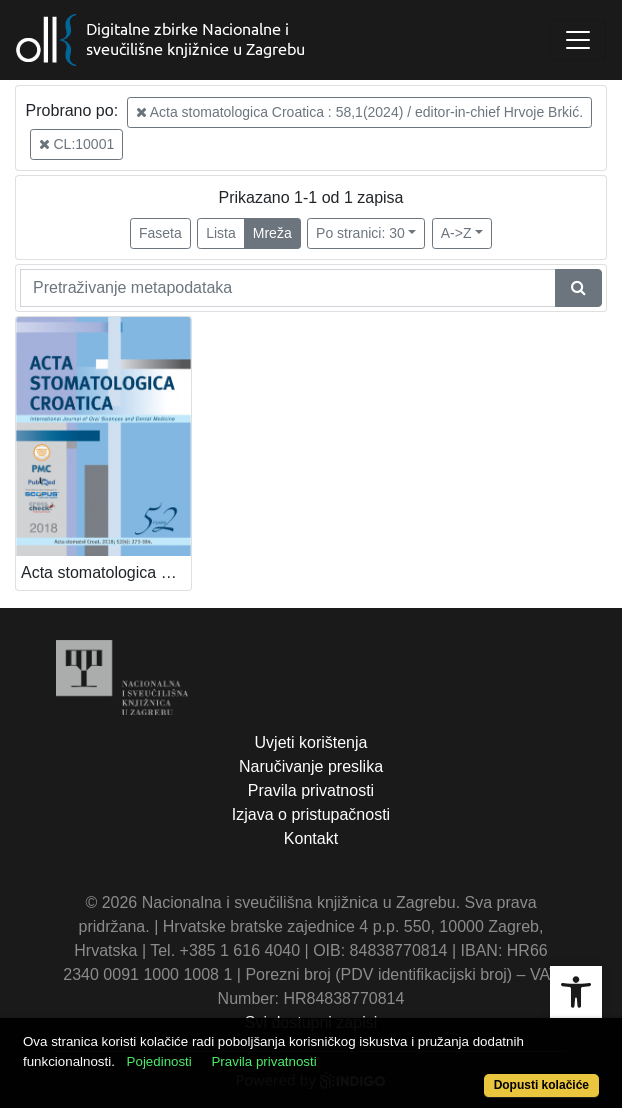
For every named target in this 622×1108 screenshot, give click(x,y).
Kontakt (311, 838)
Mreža (272, 233)
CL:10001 (77, 144)
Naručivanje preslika (311, 766)
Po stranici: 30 (360, 233)
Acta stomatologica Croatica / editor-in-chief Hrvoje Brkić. (106, 572)
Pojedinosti (159, 1061)
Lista (221, 233)
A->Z (456, 233)
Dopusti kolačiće (541, 1085)
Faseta (160, 233)
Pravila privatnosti (311, 790)
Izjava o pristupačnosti (311, 814)
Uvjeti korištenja (311, 742)
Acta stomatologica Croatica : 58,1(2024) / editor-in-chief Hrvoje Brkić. (360, 112)
